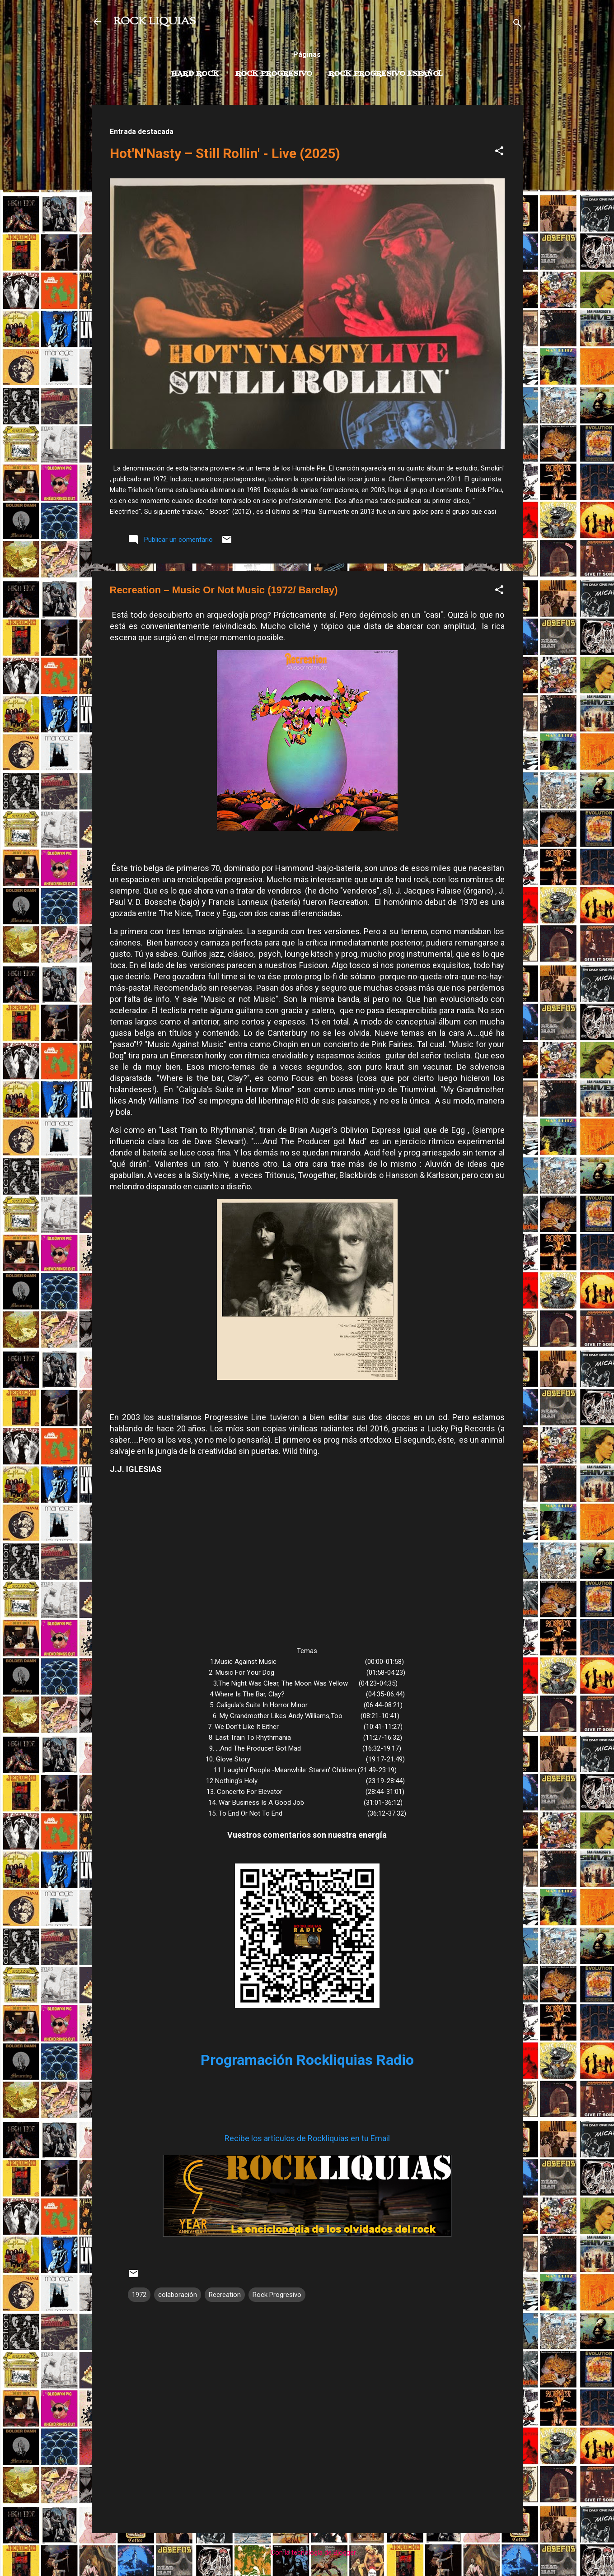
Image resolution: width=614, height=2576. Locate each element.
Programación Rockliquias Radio (307, 2059)
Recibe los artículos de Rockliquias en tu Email (307, 2138)
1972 (139, 2295)
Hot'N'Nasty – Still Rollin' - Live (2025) (225, 153)
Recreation (225, 2295)
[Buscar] (517, 24)
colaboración (177, 2295)
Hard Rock (195, 74)
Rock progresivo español (385, 74)
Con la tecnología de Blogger (307, 2552)
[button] (499, 152)
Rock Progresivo (273, 74)
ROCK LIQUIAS (154, 21)
